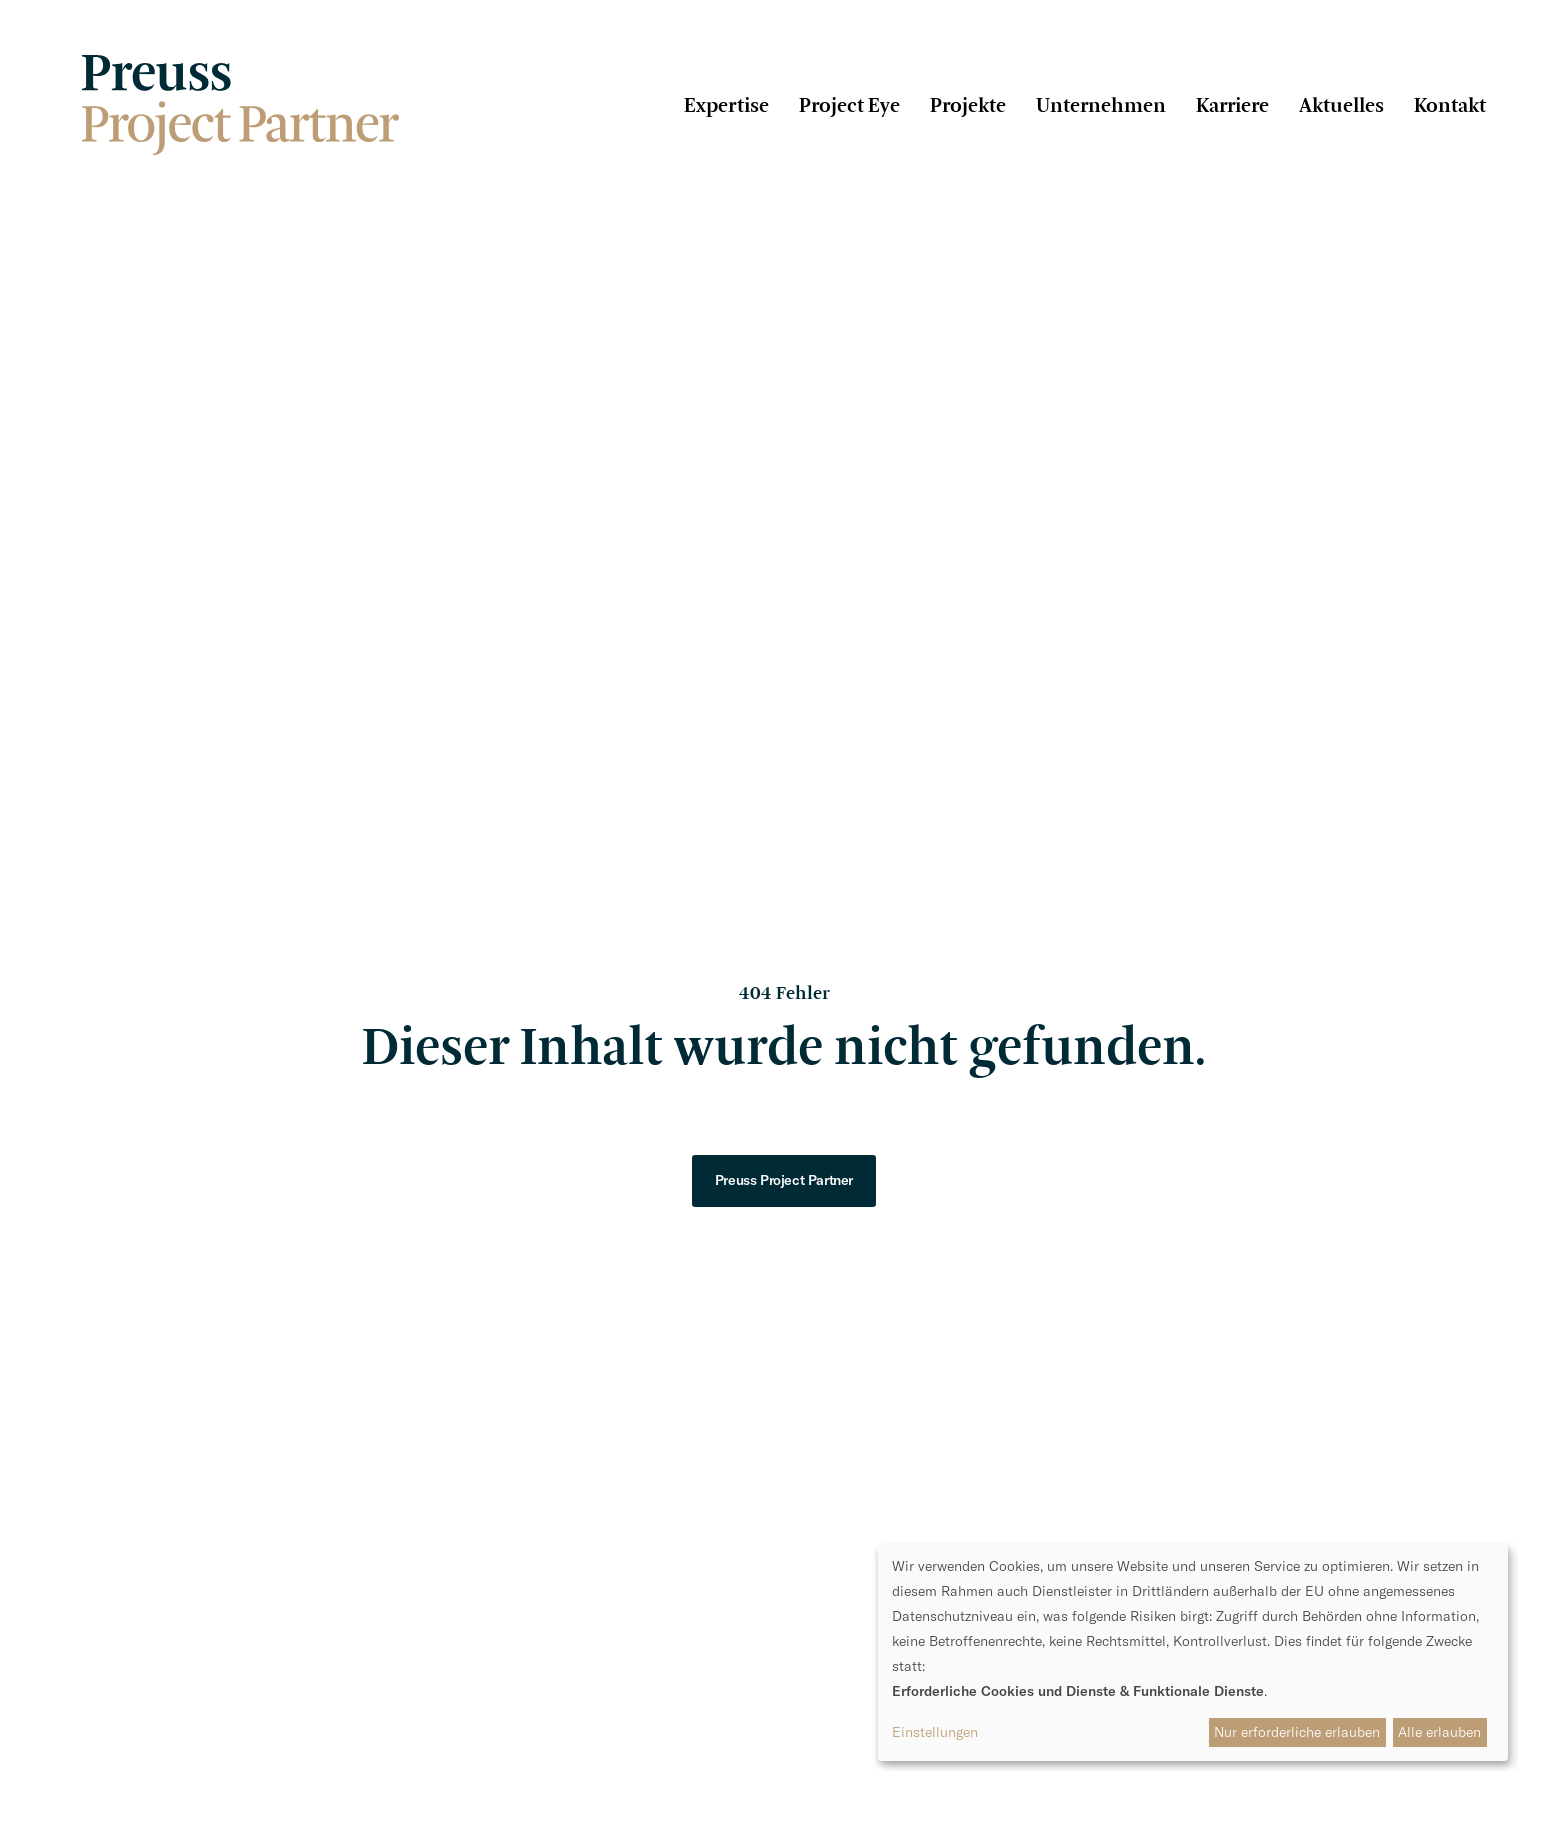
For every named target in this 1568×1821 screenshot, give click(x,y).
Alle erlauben (1439, 1732)
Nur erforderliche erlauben (1297, 1732)
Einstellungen (935, 1732)
